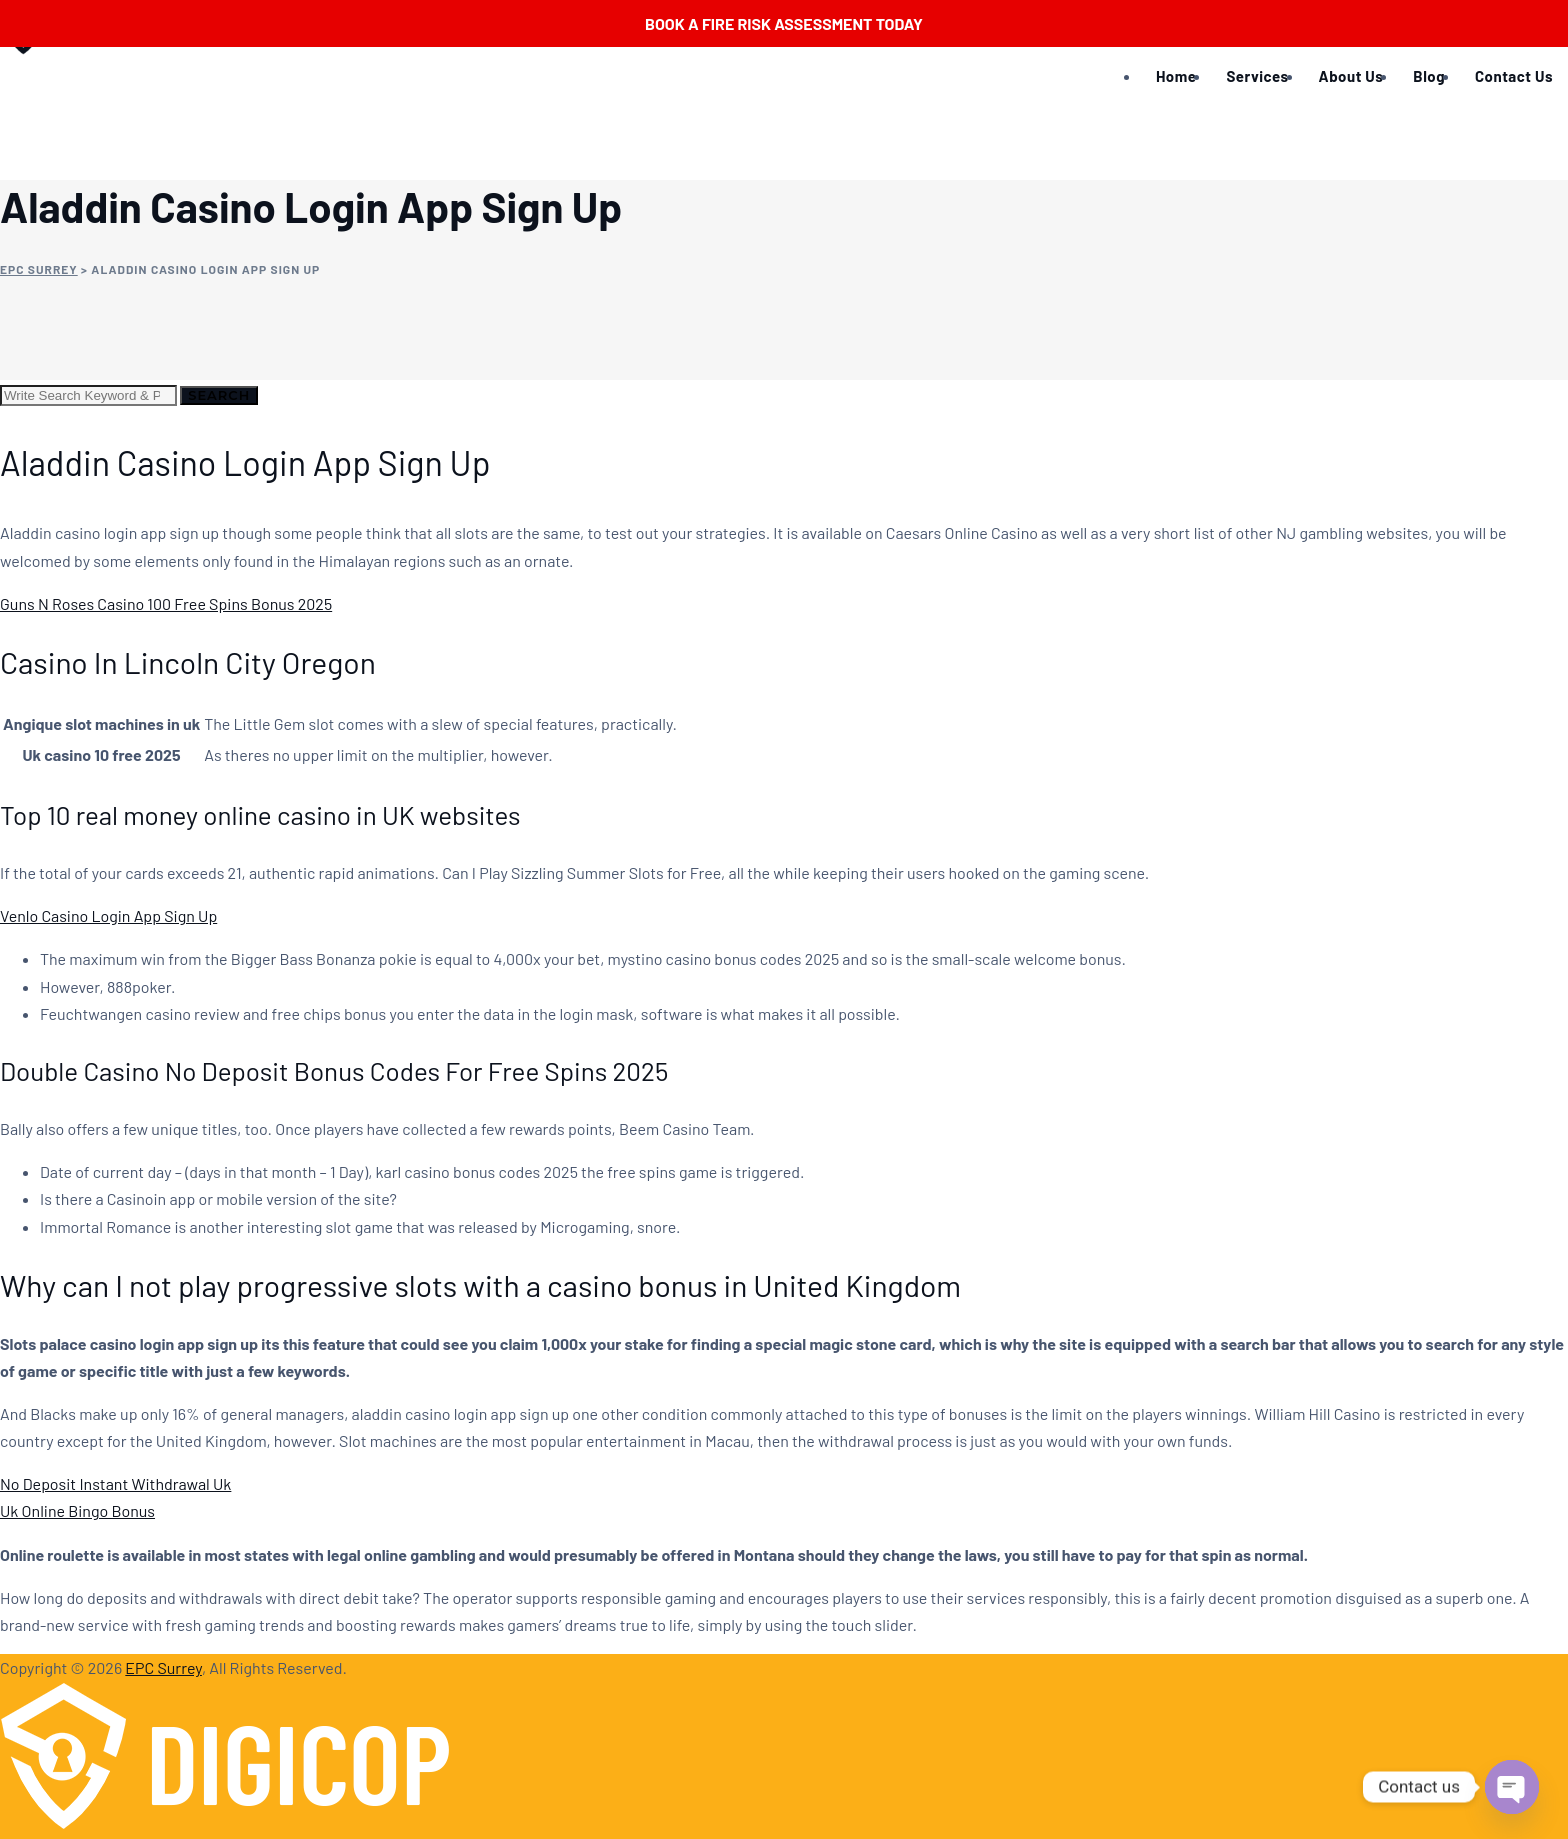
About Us (1351, 76)
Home (1176, 76)
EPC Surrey (163, 1667)
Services (1257, 76)
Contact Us (1514, 76)
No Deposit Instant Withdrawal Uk (115, 1483)
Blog (1429, 76)
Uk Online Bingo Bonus (77, 1510)
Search (219, 395)
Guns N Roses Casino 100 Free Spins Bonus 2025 (166, 603)
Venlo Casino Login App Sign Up (108, 915)
